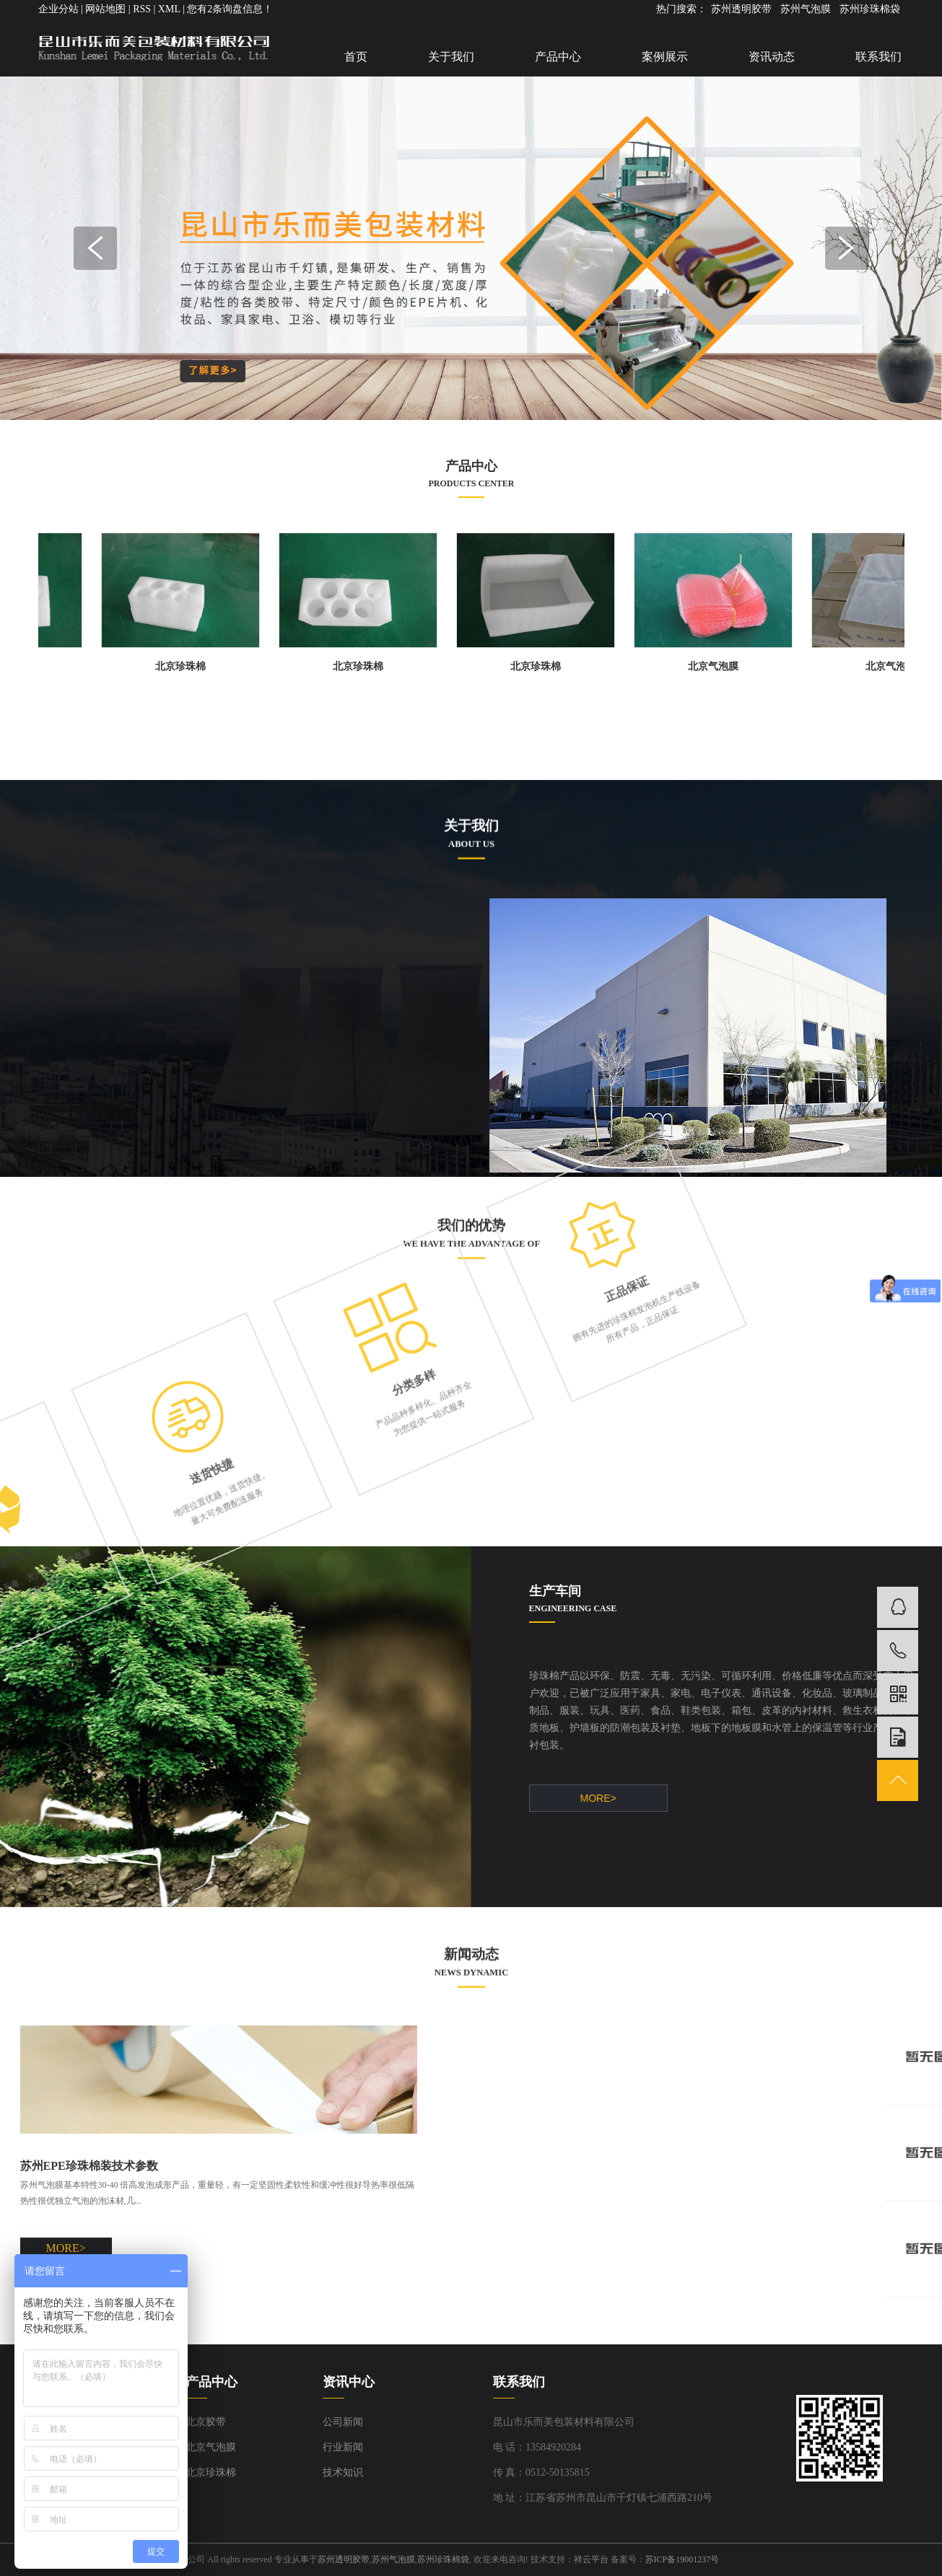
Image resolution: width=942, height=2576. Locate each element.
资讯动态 (772, 57)
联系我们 (878, 57)
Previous (95, 248)
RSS (142, 9)
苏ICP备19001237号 (682, 2559)
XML (169, 9)
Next (846, 248)
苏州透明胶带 (741, 9)
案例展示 (665, 57)
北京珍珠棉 (187, 666)
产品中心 (558, 57)
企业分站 (58, 9)
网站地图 (105, 9)
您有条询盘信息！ (230, 9)
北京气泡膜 (719, 666)
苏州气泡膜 (805, 9)
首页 (355, 57)
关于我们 (451, 57)
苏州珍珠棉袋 (869, 9)
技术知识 (343, 2472)
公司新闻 (343, 2422)
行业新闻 (343, 2447)
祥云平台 (591, 2559)
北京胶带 (206, 2422)
